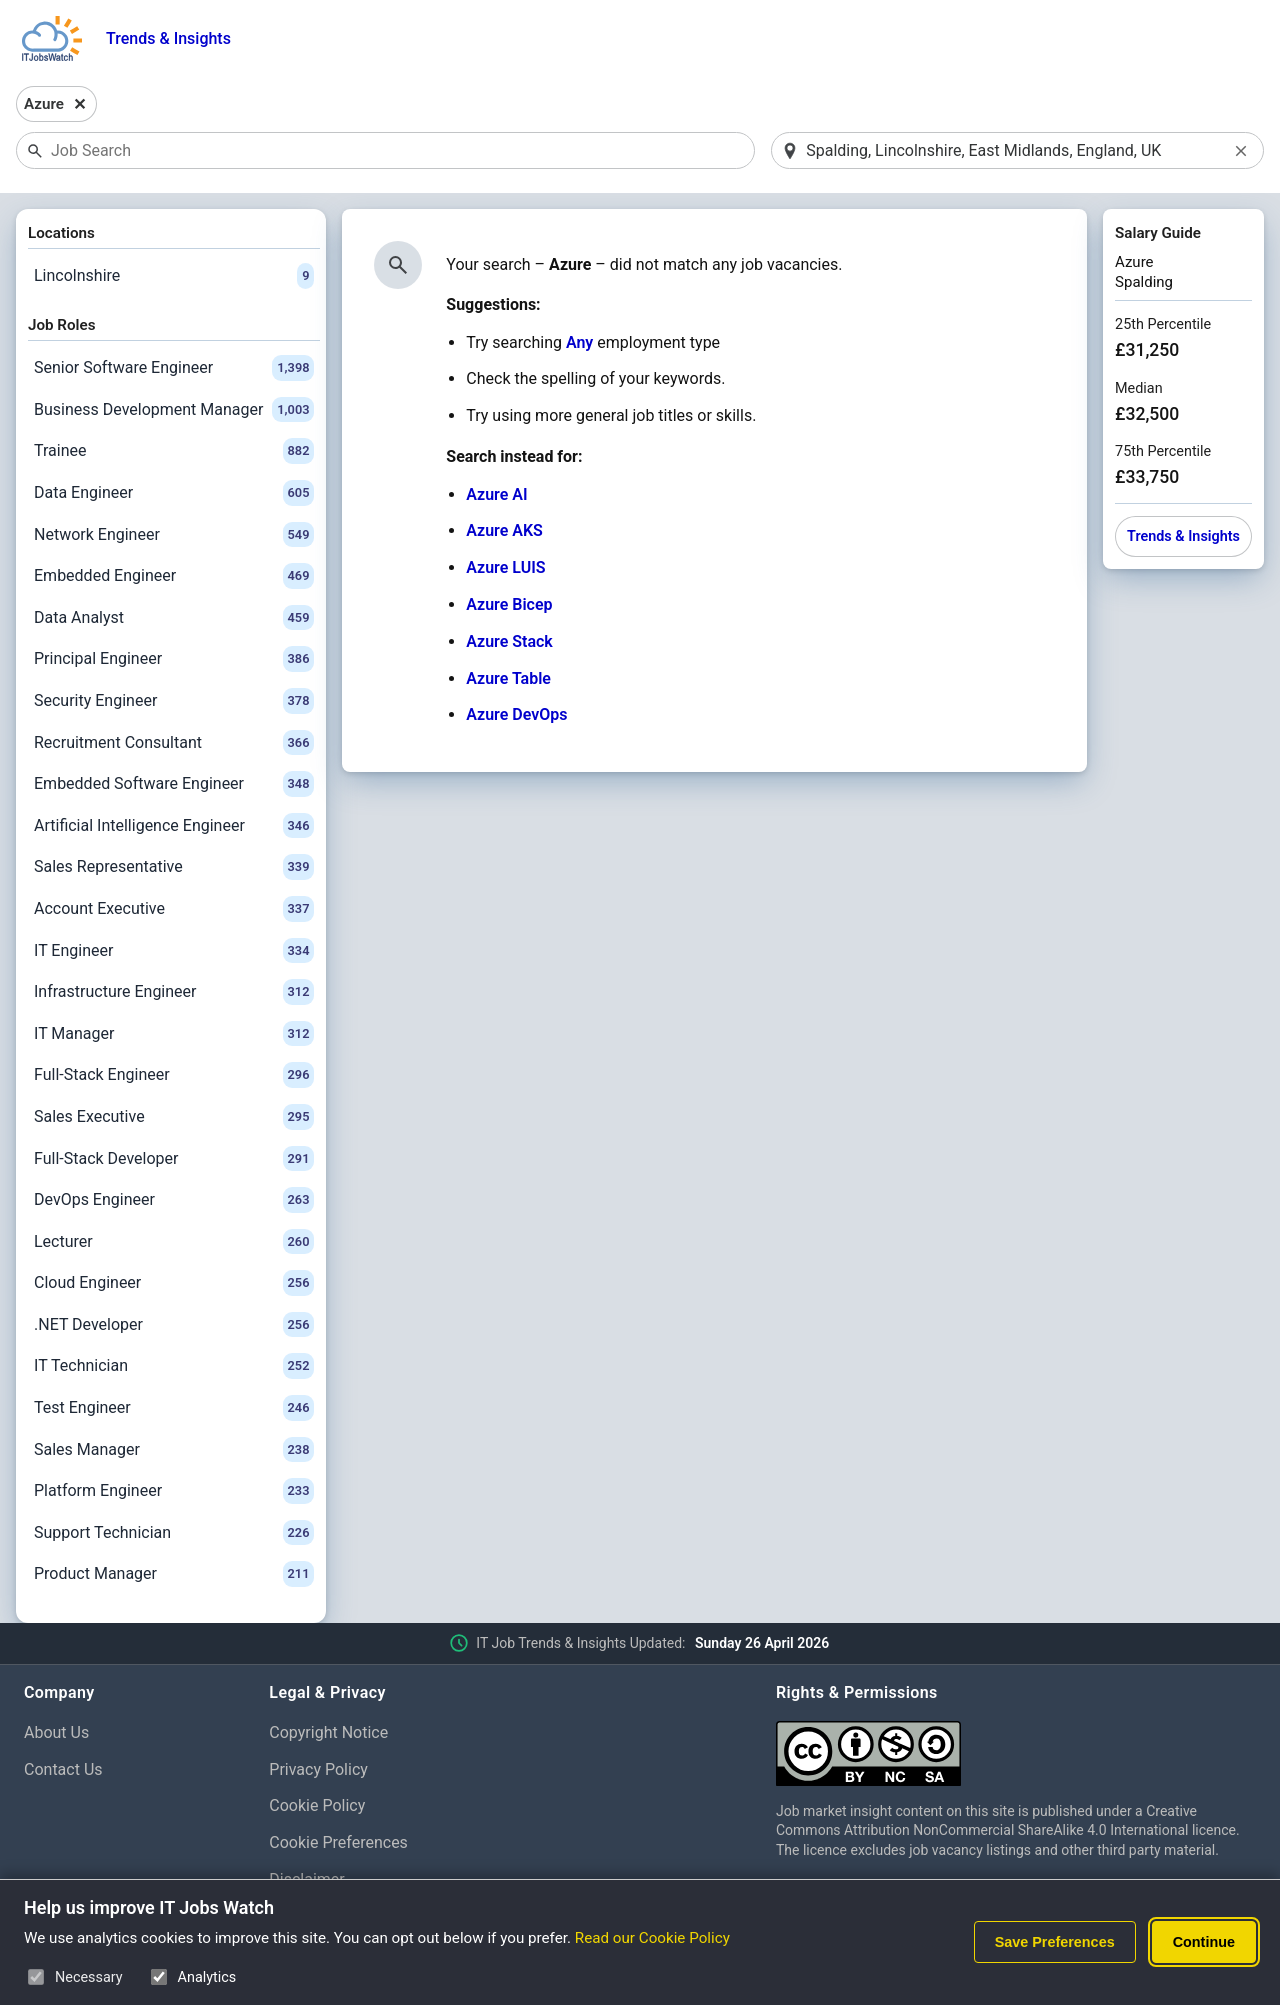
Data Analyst (174, 618)
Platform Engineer (174, 1491)
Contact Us (63, 1769)
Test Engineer (174, 1408)
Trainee (174, 451)
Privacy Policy (318, 1769)
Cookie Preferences (338, 1842)
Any (579, 342)
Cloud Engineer (174, 1283)
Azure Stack (509, 641)
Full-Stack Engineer (174, 1075)
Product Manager (174, 1574)
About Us (56, 1732)
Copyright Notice (328, 1732)
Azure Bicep (509, 604)
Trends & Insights (168, 38)
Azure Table (508, 678)
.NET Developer (174, 1325)
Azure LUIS (505, 567)
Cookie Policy (317, 1805)
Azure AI (496, 494)
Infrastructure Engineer (174, 992)
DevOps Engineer (174, 1200)
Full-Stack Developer (174, 1159)
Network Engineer (174, 535)
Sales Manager (174, 1450)
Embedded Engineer (174, 576)
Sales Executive (174, 1117)
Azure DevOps (516, 714)
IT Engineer (174, 951)
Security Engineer (174, 701)
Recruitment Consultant (174, 743)
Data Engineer (174, 493)
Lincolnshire (174, 276)
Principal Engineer (174, 659)
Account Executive (174, 909)
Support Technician (174, 1533)
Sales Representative (174, 867)
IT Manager (174, 1034)
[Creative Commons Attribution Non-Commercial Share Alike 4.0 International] (1016, 1745)
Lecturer (174, 1242)
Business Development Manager (174, 410)
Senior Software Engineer (174, 368)
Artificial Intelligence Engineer (174, 826)
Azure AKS (504, 530)
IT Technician (174, 1366)
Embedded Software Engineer (174, 784)
